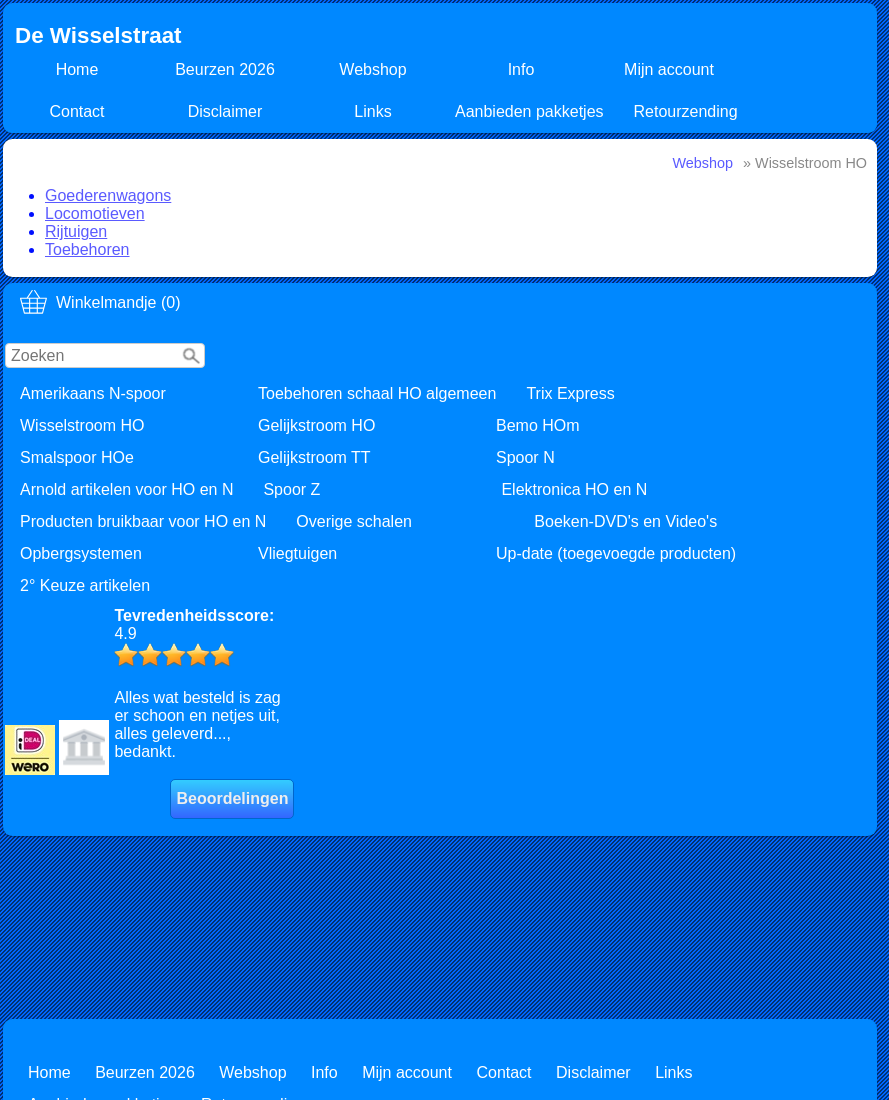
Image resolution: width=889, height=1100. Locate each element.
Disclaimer (225, 111)
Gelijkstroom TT (314, 457)
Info (521, 69)
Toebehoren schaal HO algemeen (377, 393)
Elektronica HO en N (574, 489)
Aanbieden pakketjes (529, 111)
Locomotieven (95, 213)
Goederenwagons (108, 195)
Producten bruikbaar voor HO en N (143, 521)
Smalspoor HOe (77, 457)
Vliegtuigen (297, 553)
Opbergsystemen (81, 553)
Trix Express (570, 393)
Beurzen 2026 (225, 69)
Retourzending (686, 111)
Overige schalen (354, 521)
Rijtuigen (76, 231)
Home (77, 69)
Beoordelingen (232, 798)
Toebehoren (87, 249)
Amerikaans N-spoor (93, 393)
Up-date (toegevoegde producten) (616, 553)
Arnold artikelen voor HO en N (126, 489)
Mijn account (669, 69)
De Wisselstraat (98, 35)
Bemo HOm (538, 425)
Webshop (372, 69)
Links (372, 111)
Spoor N (525, 457)
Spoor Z (291, 489)
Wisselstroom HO (82, 425)
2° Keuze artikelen (85, 585)
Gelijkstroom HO (316, 425)
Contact (76, 111)
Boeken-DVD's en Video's (625, 521)
